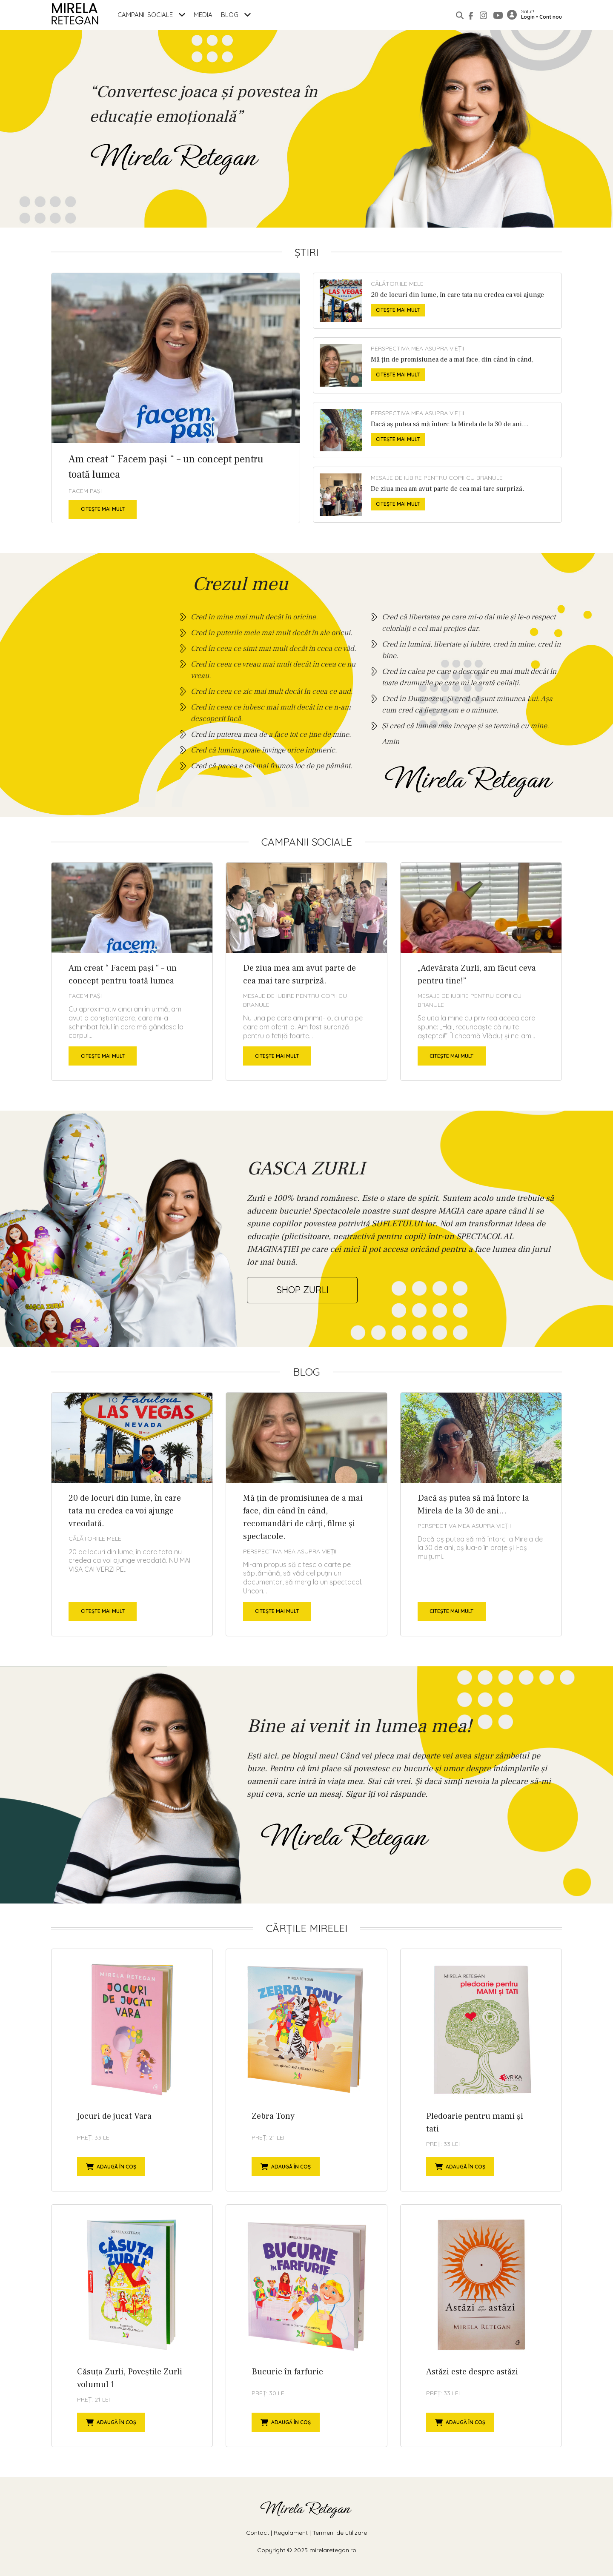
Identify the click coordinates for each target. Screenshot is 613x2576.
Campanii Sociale (151, 15)
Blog (236, 15)
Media (203, 15)
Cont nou (550, 17)
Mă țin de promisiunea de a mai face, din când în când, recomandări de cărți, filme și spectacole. (437, 365)
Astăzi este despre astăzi (481, 2326)
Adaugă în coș (111, 2166)
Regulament (291, 2532)
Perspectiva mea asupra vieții (417, 348)
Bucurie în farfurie (306, 2326)
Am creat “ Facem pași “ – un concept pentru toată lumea (176, 398)
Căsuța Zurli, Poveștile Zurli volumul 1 (132, 2326)
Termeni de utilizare (339, 2532)
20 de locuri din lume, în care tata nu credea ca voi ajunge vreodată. (437, 300)
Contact (257, 2532)
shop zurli (302, 1290)
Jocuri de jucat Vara (132, 2070)
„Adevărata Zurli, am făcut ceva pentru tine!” (481, 971)
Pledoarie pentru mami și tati (481, 2070)
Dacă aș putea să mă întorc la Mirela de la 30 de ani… (437, 430)
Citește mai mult (103, 509)
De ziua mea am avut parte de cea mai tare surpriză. (437, 494)
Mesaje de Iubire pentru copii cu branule (437, 478)
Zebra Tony (306, 2070)
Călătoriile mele (397, 284)
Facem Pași (85, 491)
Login (528, 17)
